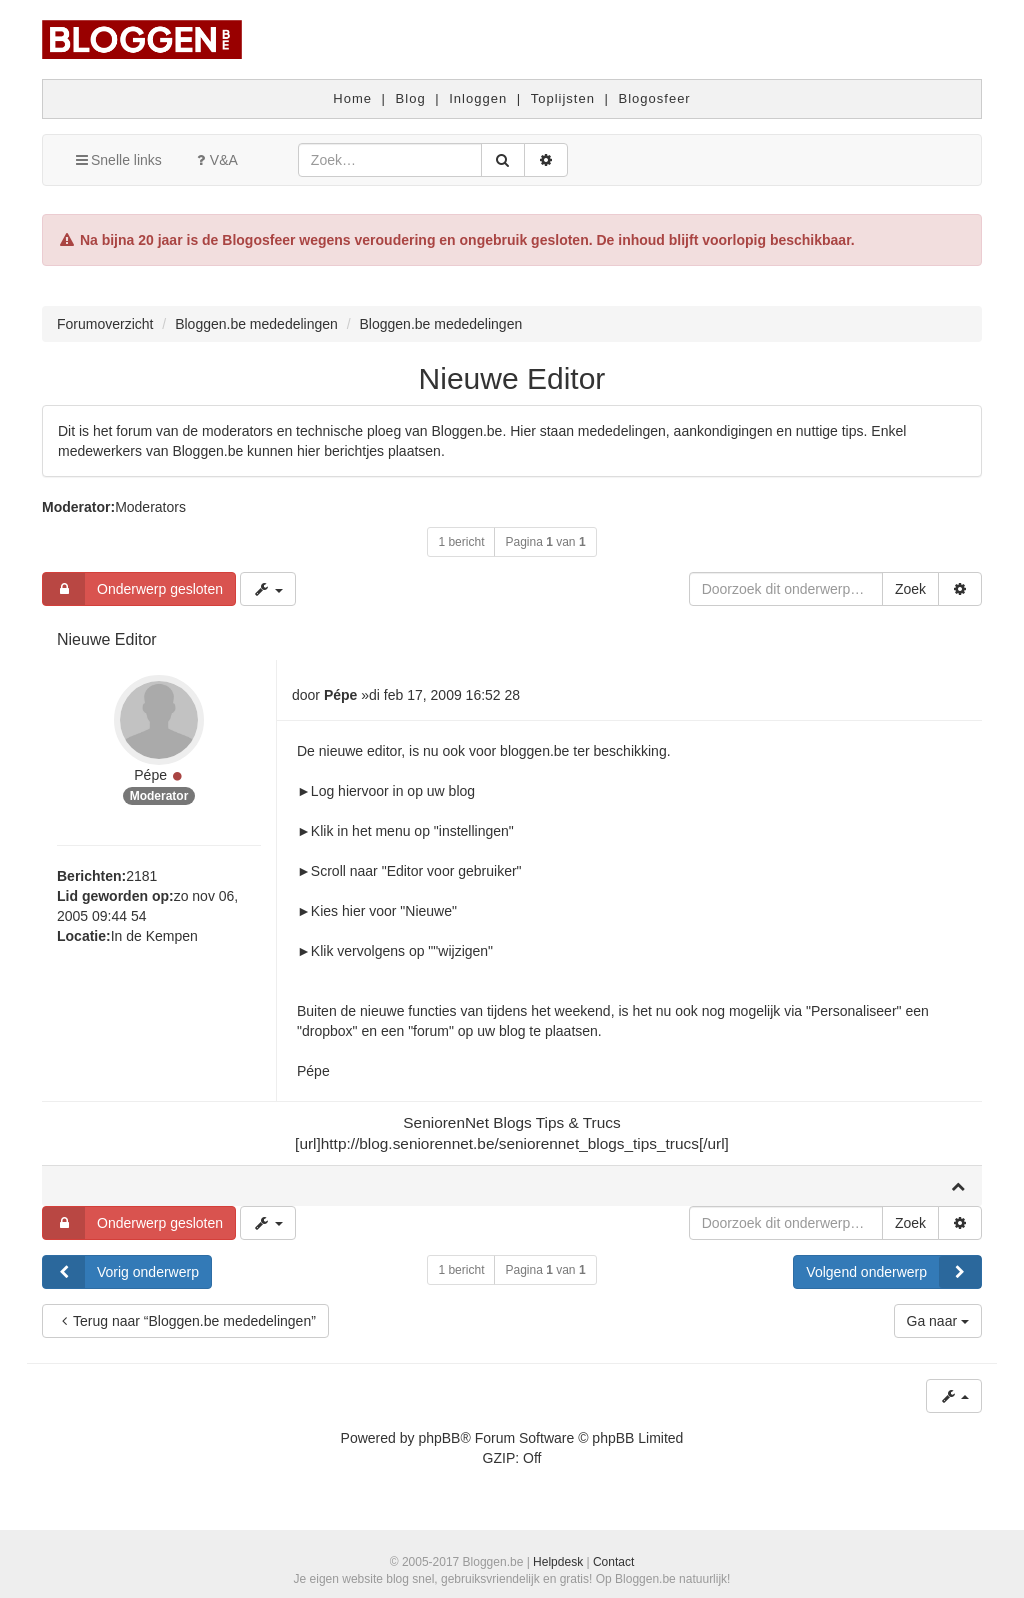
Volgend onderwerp (893, 1272)
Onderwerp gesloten (133, 589)
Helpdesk (558, 1562)
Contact (613, 1562)
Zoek (910, 589)
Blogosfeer (655, 98)
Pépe (150, 775)
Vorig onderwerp (121, 1272)
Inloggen (478, 98)
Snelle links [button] (117, 160)
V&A (215, 160)
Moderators (150, 507)
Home (352, 98)
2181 (141, 876)
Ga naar (938, 1321)
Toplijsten (563, 98)
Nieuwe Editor (512, 378)
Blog (411, 98)
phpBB (439, 1438)
